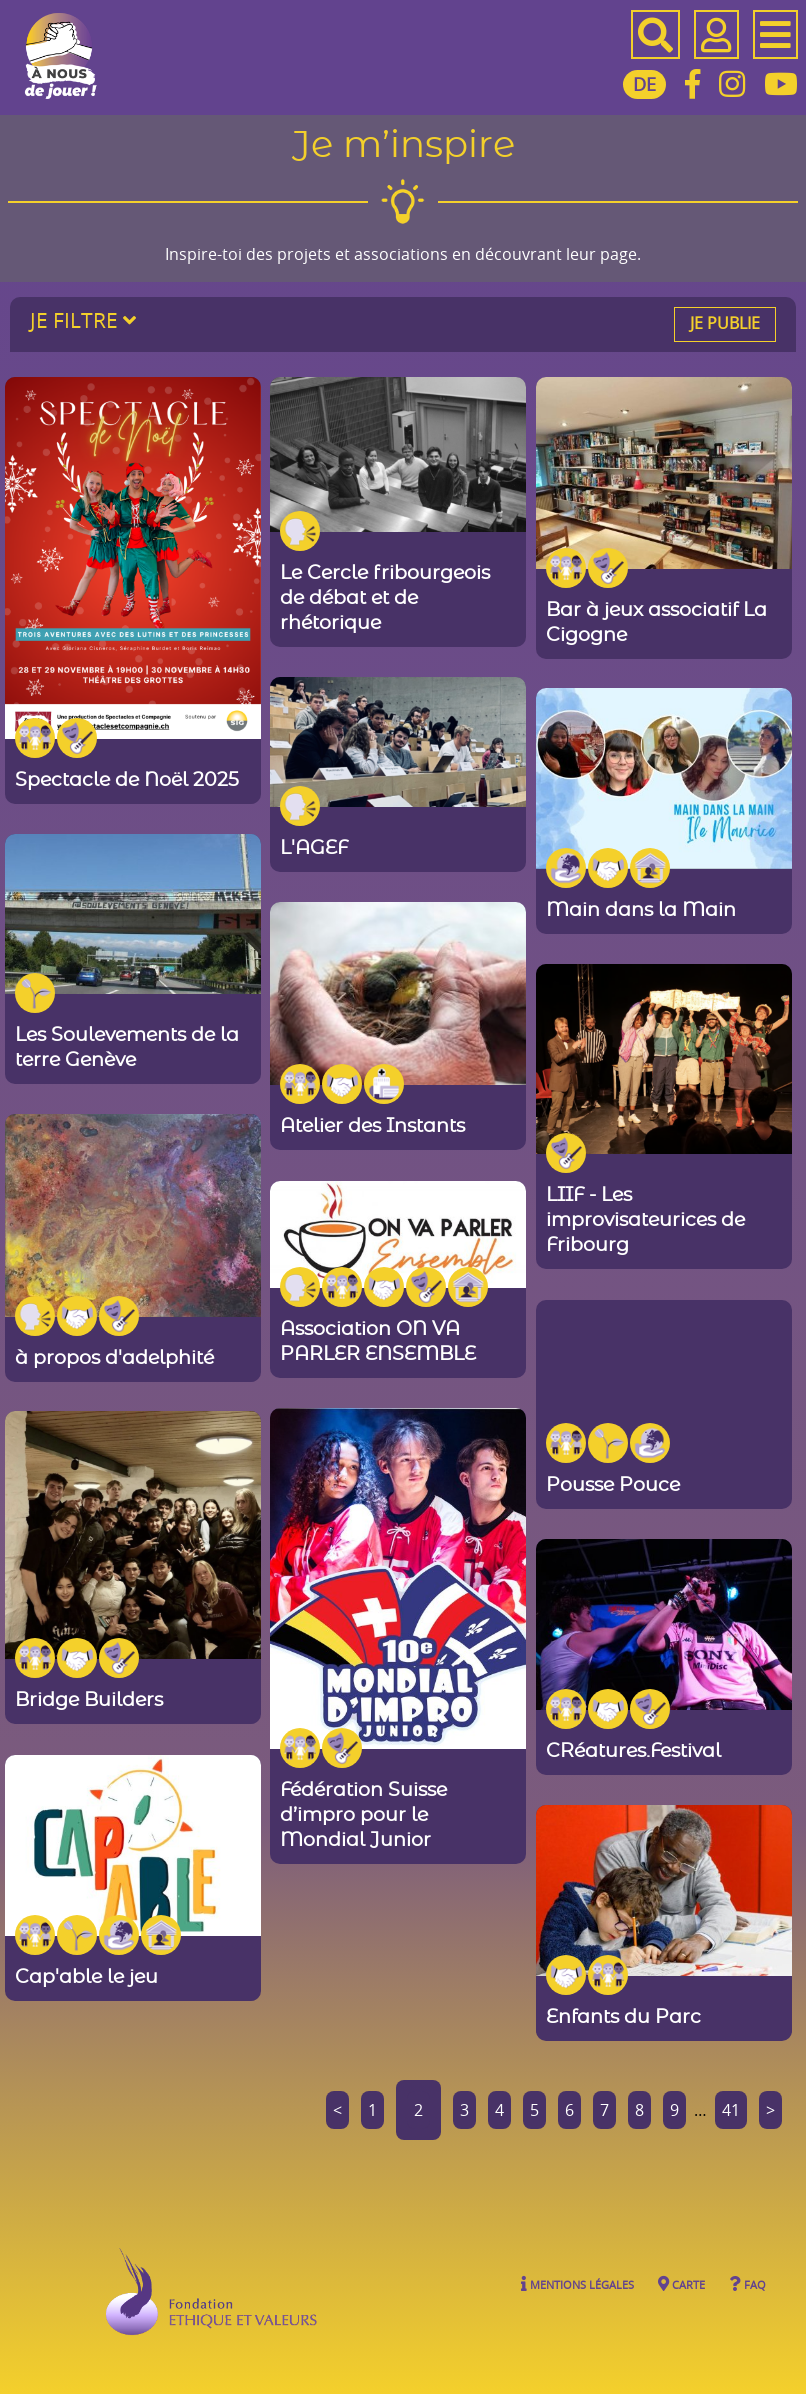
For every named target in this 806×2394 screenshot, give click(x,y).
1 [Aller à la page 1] (372, 2110)
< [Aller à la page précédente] (337, 2110)
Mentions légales (577, 2283)
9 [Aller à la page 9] (674, 2110)
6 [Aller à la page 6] (569, 2110)
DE (644, 84)
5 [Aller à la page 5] (534, 2110)
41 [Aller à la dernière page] (731, 2110)
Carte (681, 2283)
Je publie (725, 323)
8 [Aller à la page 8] (639, 2110)
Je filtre (83, 320)
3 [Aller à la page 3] (464, 2110)
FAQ (747, 2283)
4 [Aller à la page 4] (499, 2110)
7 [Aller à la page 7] (604, 2110)
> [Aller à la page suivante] (770, 2110)
